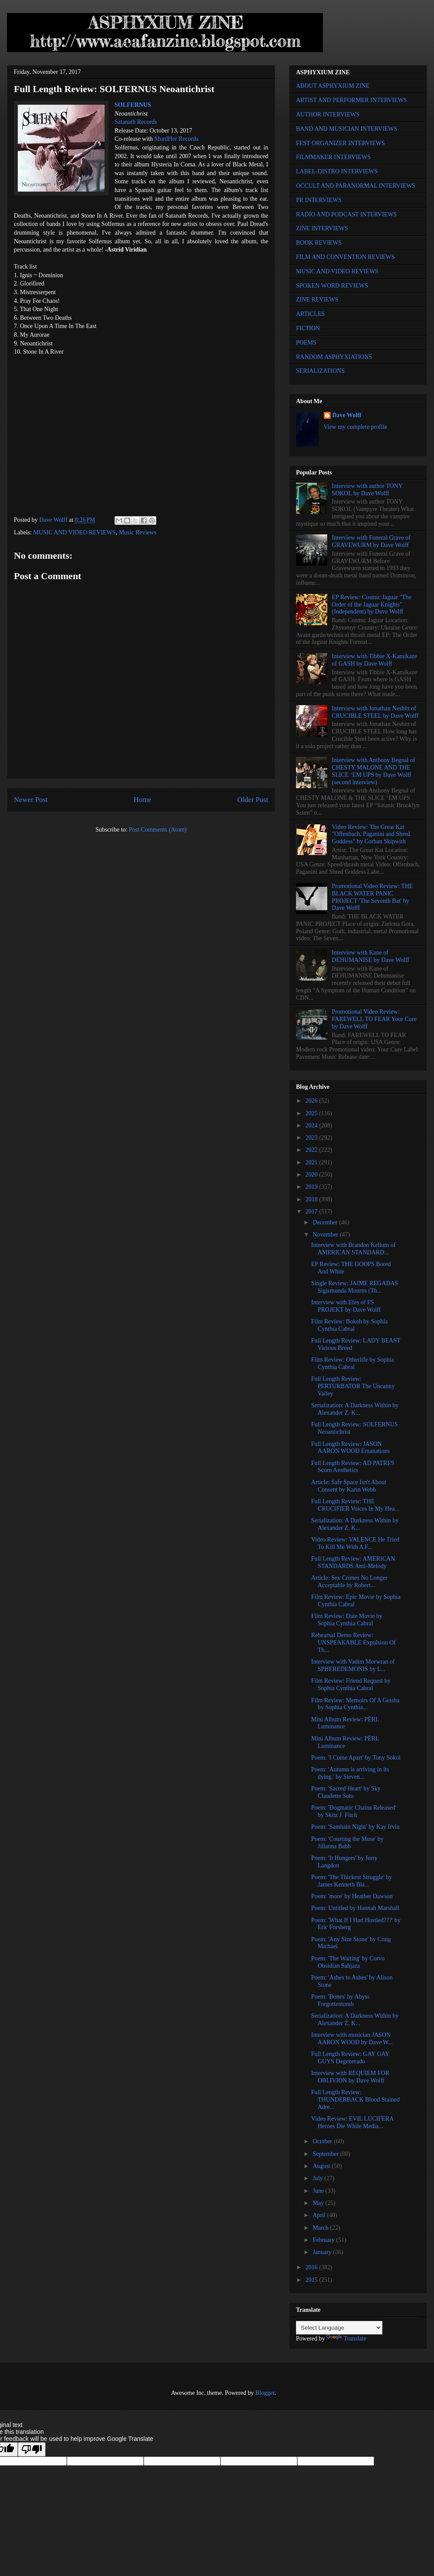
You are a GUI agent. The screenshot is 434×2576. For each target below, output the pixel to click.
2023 (312, 1137)
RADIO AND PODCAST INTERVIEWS (346, 214)
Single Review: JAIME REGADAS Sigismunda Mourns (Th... (354, 1287)
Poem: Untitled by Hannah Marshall (355, 1908)
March (321, 2228)
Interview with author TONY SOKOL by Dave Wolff (367, 490)
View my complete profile (356, 427)
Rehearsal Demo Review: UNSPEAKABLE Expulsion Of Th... (353, 1642)
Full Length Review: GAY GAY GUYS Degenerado (350, 2058)
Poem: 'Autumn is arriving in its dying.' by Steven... (350, 1773)
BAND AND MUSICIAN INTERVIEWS (346, 129)
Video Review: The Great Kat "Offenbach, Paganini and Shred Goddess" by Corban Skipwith (371, 834)
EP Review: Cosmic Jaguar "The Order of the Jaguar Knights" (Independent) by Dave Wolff (371, 604)
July (318, 2178)
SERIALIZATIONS (320, 371)
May (318, 2203)
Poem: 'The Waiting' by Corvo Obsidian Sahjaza (348, 1962)
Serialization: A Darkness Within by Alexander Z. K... (354, 1409)
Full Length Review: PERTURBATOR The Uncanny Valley (353, 1386)
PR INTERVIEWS (319, 200)
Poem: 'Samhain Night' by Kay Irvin (355, 1826)
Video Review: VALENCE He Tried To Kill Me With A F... (355, 1543)
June (318, 2191)
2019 (312, 1187)
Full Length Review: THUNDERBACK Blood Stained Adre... (355, 2099)
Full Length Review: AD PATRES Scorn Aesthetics (353, 1467)
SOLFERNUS (133, 105)
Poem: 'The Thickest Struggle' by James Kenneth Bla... (351, 1881)
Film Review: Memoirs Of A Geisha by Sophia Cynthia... (355, 1704)
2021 (312, 1162)
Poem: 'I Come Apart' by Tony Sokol (356, 1757)
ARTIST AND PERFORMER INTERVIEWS (351, 100)
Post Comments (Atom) (158, 829)
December (325, 1222)
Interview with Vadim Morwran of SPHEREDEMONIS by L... (353, 1665)
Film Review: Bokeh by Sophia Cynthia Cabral (349, 1325)
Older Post (252, 800)
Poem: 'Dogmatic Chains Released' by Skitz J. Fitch (353, 1811)
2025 (312, 1113)
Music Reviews (138, 532)
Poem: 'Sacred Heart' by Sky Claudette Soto (346, 1792)
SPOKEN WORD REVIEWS (332, 285)
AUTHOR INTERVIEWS (327, 114)
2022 (312, 1150)
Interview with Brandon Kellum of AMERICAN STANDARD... (353, 1249)
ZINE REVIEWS (317, 299)
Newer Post (31, 800)
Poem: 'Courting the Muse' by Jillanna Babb (347, 1843)
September (326, 2154)
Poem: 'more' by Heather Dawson (352, 1896)
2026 (312, 1100)
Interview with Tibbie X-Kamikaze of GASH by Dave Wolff (374, 660)
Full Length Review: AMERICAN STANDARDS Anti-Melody (353, 1562)
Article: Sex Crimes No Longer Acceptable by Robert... (349, 1581)
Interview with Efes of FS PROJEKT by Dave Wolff (346, 1306)
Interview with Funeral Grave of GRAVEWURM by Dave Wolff (371, 541)
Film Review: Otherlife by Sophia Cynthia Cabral (352, 1363)
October (323, 2141)
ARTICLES (310, 314)
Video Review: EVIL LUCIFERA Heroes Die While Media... (352, 2122)
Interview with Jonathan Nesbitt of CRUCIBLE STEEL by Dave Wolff (375, 712)
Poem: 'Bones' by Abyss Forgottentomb (340, 2000)
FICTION (308, 328)
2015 (312, 2280)
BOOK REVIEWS (319, 242)
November (326, 1234)
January (322, 2252)
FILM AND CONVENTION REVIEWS (345, 257)
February (324, 2240)
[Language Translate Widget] (339, 2327)
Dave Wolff (347, 415)
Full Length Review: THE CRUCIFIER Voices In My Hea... (355, 1505)
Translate (346, 2338)
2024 (312, 1125)
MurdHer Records (176, 139)
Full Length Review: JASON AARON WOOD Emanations (350, 1448)
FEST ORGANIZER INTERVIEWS (340, 143)
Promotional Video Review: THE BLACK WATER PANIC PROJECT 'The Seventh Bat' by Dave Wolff (372, 897)
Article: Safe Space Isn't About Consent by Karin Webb (348, 1486)
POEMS (306, 342)
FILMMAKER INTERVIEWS (333, 157)
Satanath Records (136, 122)
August (322, 2166)
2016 (312, 2267)
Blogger (264, 2393)
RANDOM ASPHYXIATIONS (334, 357)
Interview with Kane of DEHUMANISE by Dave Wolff (370, 956)
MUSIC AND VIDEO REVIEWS (74, 532)
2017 (312, 1211)
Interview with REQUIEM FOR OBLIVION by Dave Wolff (350, 2077)
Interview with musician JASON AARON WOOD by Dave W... (352, 2039)
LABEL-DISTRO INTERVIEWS (337, 171)
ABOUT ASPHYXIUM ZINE (332, 86)
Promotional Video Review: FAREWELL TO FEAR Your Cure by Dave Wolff (374, 1019)
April (319, 2215)
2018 (312, 1199)
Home (142, 800)
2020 (312, 1174)
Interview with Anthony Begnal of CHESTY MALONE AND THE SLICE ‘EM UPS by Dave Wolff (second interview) (373, 771)
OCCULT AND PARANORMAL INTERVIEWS (355, 185)
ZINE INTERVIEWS (322, 228)
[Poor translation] (32, 2449)
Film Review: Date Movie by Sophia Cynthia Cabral (346, 1620)
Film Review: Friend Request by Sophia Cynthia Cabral (351, 1684)
